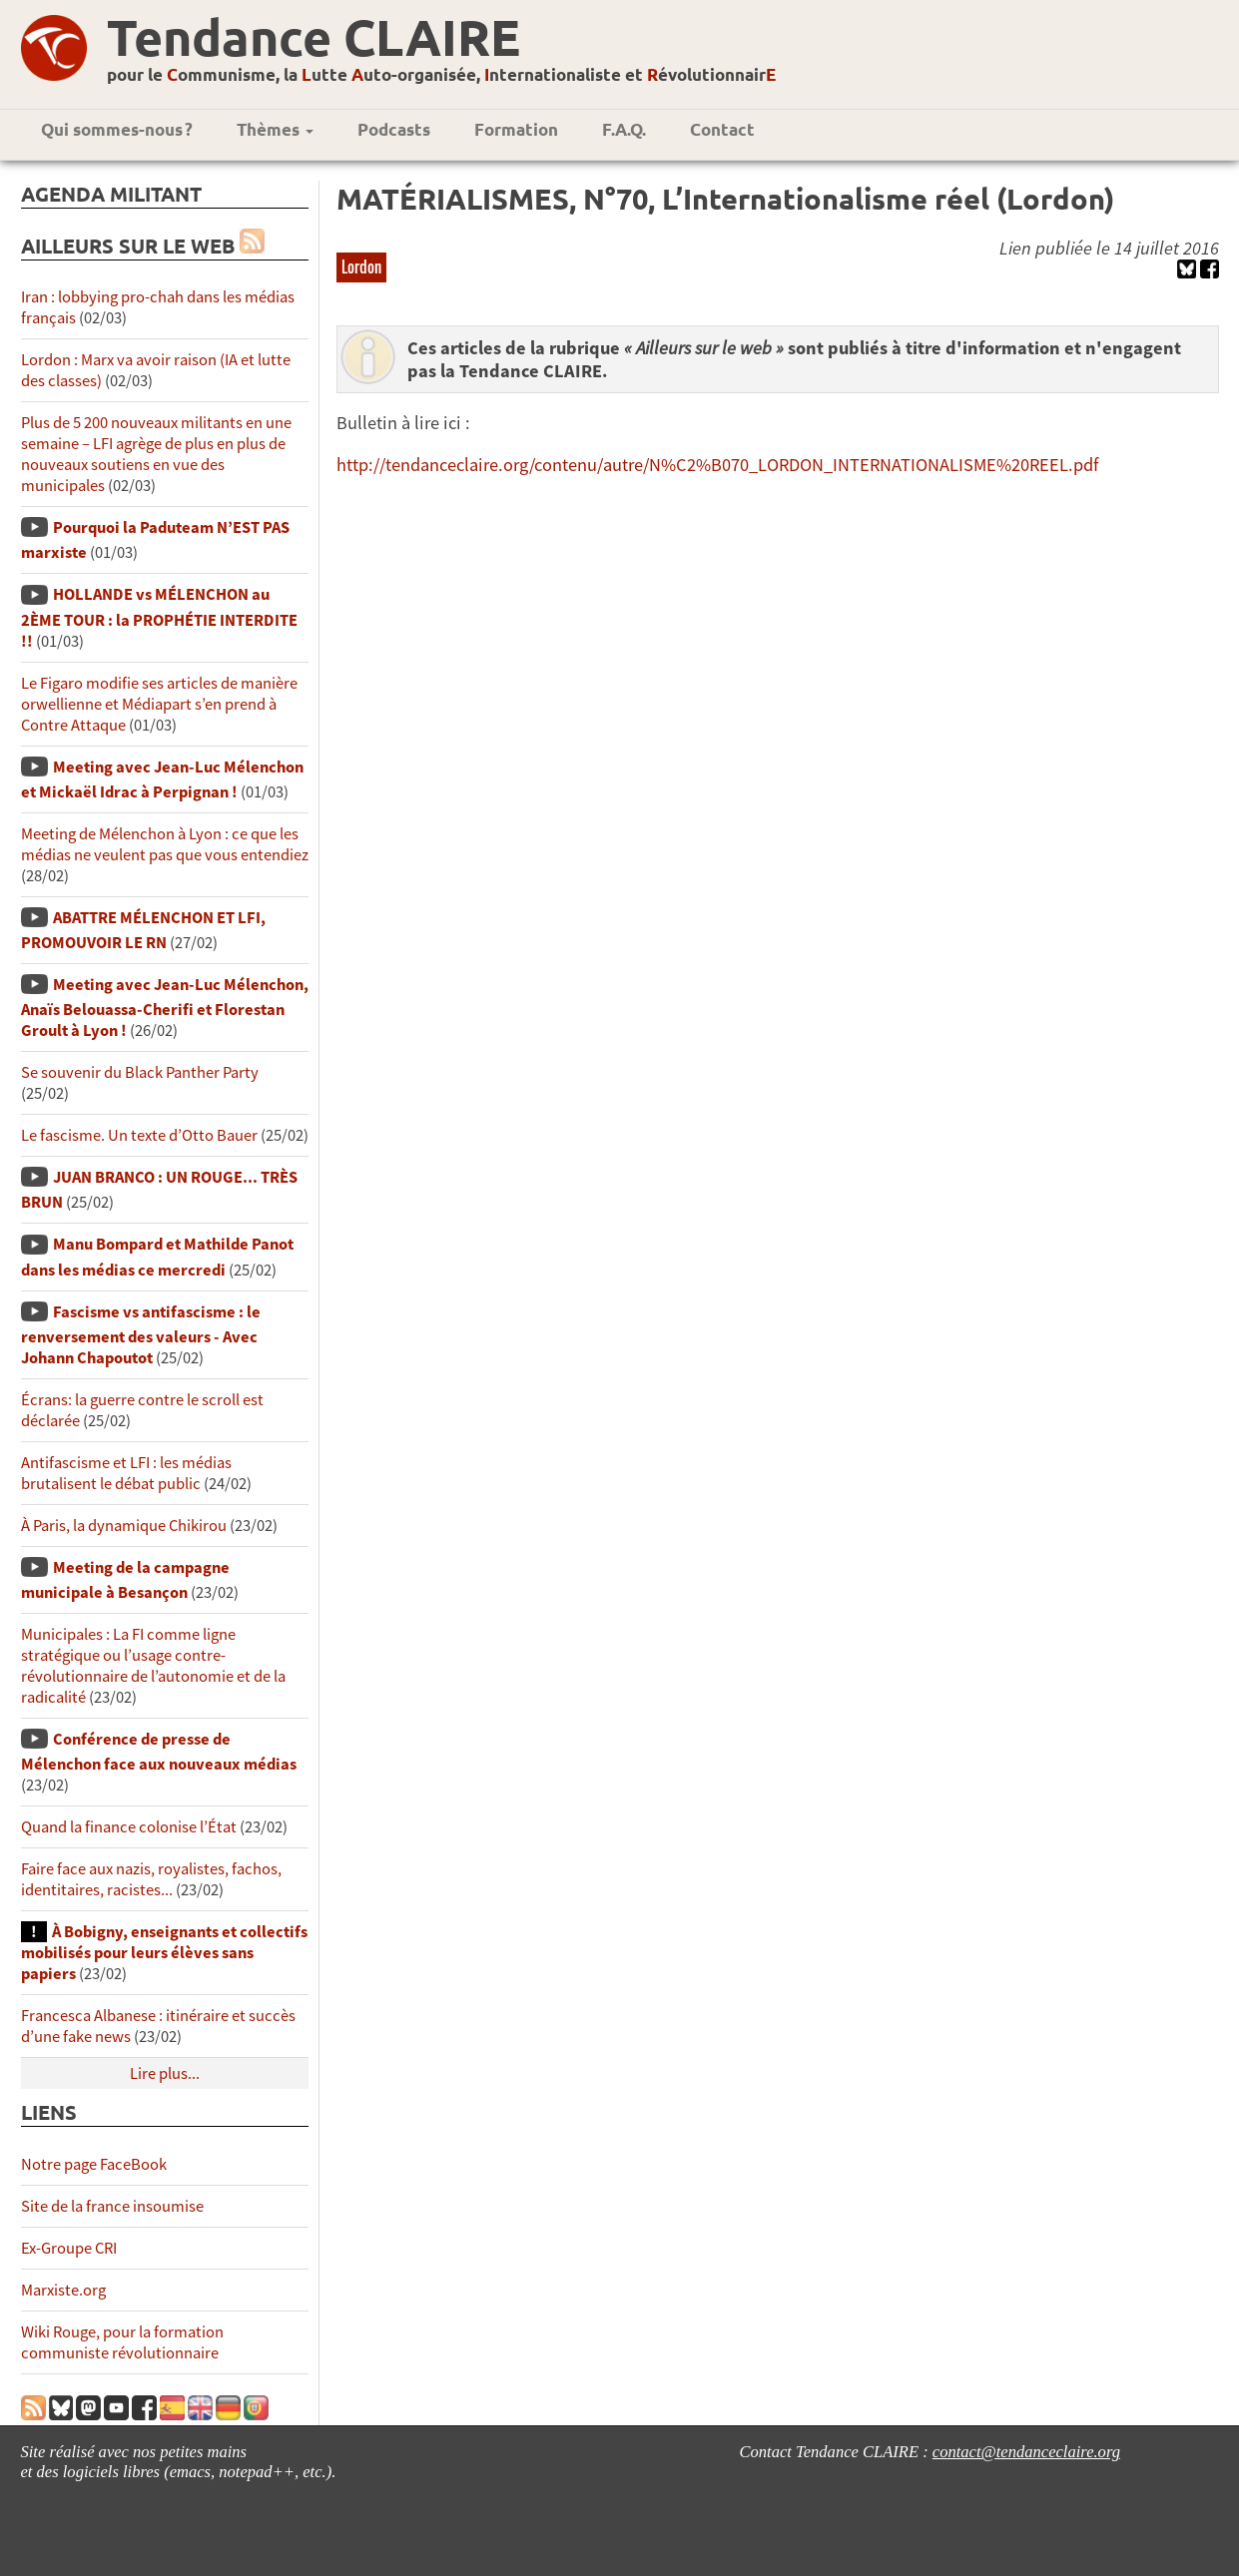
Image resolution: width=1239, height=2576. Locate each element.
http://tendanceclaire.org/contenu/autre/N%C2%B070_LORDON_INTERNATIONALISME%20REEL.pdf (717, 464)
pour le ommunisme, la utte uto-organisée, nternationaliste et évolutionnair (441, 74)
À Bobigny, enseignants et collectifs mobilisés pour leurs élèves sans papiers (164, 1952)
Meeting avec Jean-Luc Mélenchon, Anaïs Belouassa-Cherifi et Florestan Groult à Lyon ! (165, 1007)
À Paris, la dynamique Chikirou (124, 1525)
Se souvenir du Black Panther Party (140, 1072)
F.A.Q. (624, 129)
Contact (722, 129)
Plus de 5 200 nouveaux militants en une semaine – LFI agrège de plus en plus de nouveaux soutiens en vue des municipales (156, 454)
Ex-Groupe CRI (69, 2248)
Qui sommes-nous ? (117, 129)
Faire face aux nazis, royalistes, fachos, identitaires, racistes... (151, 1879)
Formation (516, 129)
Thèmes (275, 129)
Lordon (361, 266)
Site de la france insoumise (112, 2206)
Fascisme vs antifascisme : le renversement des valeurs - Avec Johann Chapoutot (141, 1334)
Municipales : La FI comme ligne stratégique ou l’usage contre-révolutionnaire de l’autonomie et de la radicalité (153, 1666)
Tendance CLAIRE (313, 36)
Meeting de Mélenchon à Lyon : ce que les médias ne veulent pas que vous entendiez (165, 844)
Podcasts (393, 129)
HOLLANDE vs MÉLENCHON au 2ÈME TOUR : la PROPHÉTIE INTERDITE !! (159, 617)
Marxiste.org (63, 2290)
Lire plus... (165, 2073)
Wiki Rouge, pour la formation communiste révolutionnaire (122, 2342)
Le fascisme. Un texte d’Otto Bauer (139, 1135)
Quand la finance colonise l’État (129, 1826)
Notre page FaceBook (94, 2164)
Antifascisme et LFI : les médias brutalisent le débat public (126, 1473)
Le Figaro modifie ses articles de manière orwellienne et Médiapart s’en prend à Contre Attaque (159, 704)
